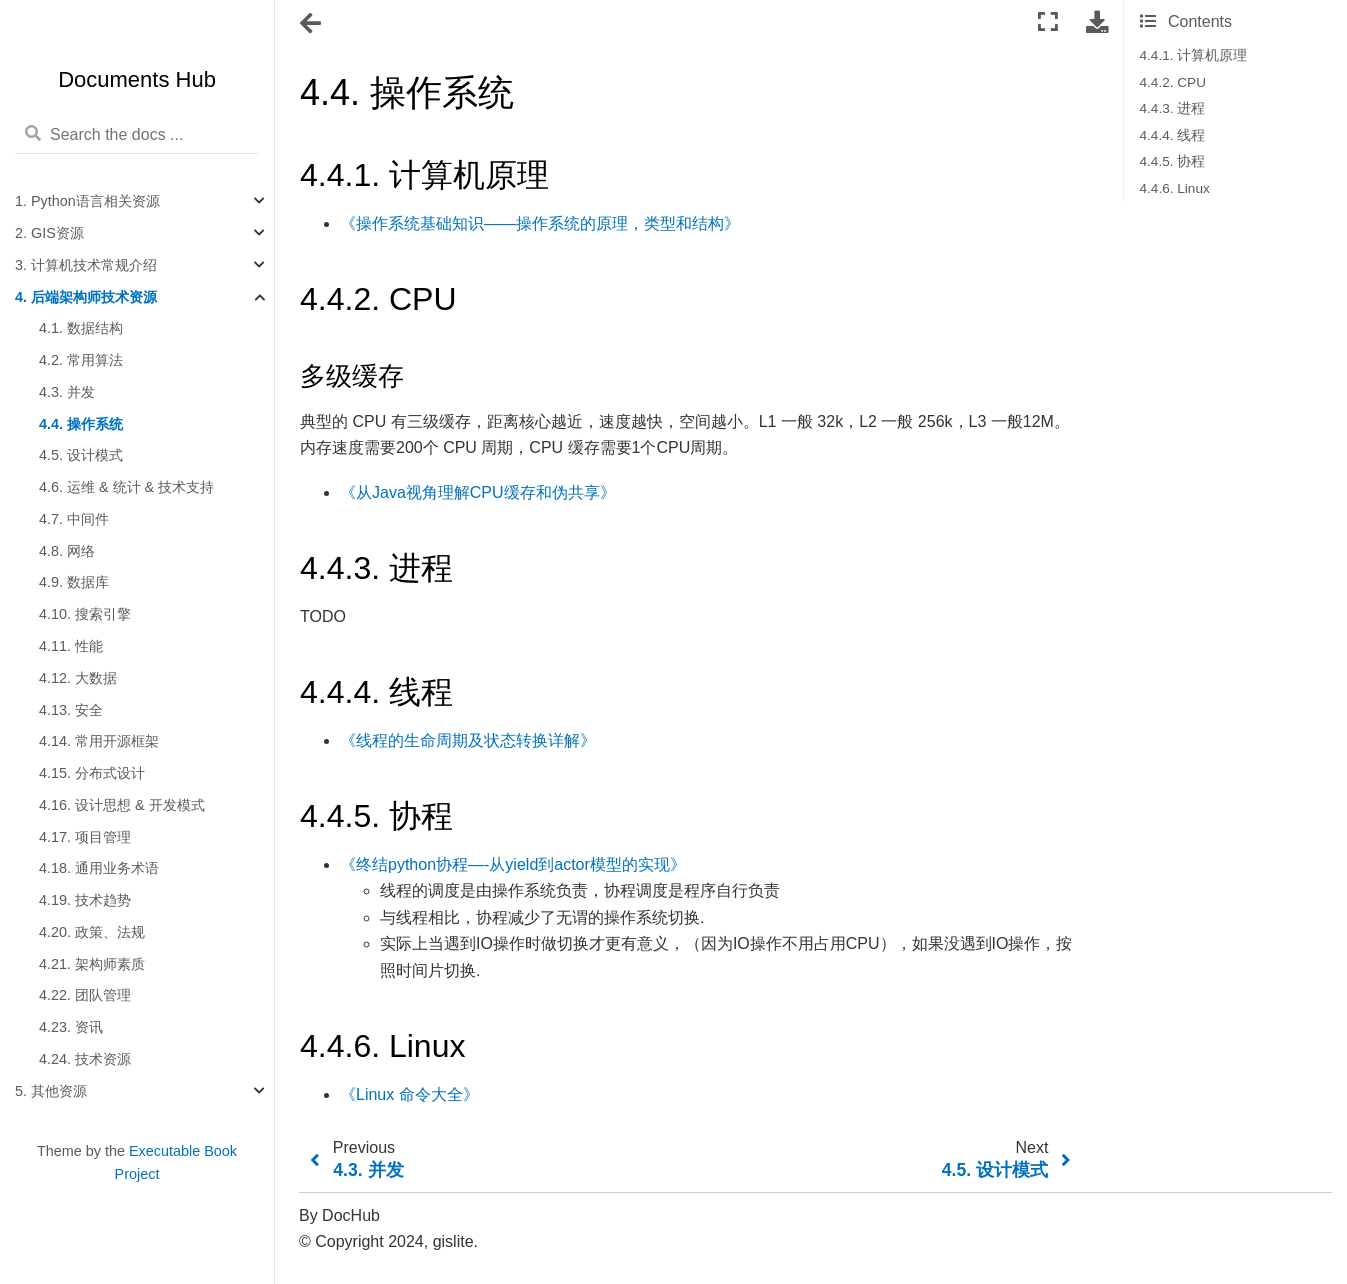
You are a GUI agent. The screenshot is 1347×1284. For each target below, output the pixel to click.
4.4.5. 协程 (1173, 161)
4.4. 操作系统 (81, 424)
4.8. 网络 (67, 551)
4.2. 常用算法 (81, 360)
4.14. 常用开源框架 (99, 741)
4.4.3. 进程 (1173, 108)
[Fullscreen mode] (1048, 22)
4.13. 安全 (71, 710)
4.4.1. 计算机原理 (1194, 55)
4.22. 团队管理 (85, 995)
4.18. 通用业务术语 (99, 868)
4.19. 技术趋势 (85, 900)
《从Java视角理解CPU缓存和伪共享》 (478, 492)
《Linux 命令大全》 (409, 1094)
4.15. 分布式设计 (92, 773)
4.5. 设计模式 (81, 455)
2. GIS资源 (49, 233)
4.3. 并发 (67, 392)
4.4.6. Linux (1175, 188)
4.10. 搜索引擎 (85, 614)
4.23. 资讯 (71, 1027)
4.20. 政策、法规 (92, 932)
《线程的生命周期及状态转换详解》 (468, 740)
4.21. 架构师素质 (92, 964)
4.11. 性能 (71, 646)
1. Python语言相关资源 (87, 201)
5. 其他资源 (51, 1091)
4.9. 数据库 (74, 582)
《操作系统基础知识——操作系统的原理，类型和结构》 (540, 223)
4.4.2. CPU (1173, 82)
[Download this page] (1097, 22)
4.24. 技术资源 (85, 1059)
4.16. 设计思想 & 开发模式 (122, 805)
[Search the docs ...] (137, 135)
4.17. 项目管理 (85, 837)
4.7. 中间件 (74, 519)
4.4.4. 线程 (1173, 135)
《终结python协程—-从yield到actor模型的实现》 (513, 864)
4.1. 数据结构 (81, 328)
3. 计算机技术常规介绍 (86, 265)
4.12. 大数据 (78, 678)
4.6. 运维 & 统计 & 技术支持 (126, 487)
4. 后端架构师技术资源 (86, 297)
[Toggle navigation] (312, 24)
